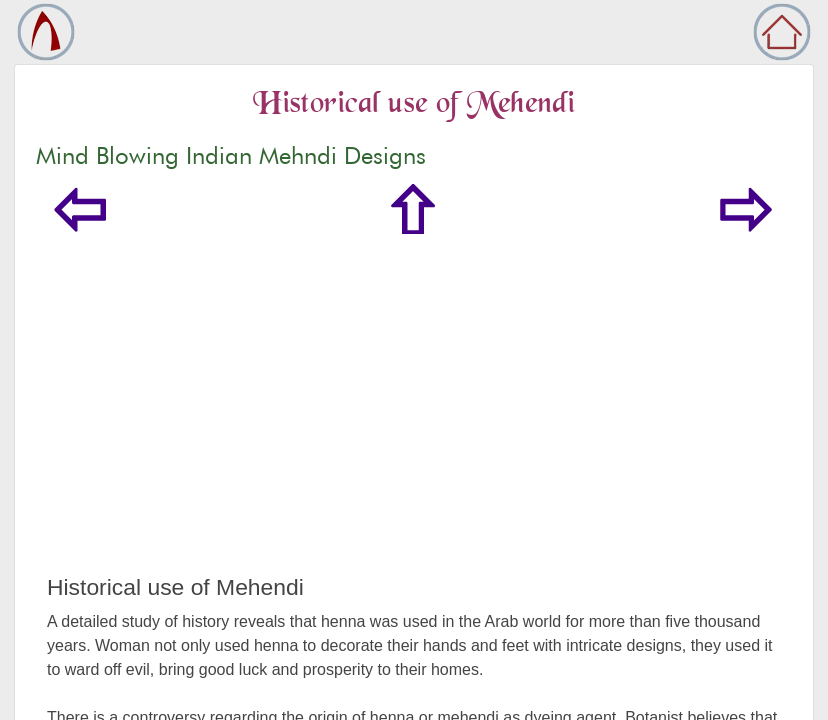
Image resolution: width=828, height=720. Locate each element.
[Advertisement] (414, 424)
